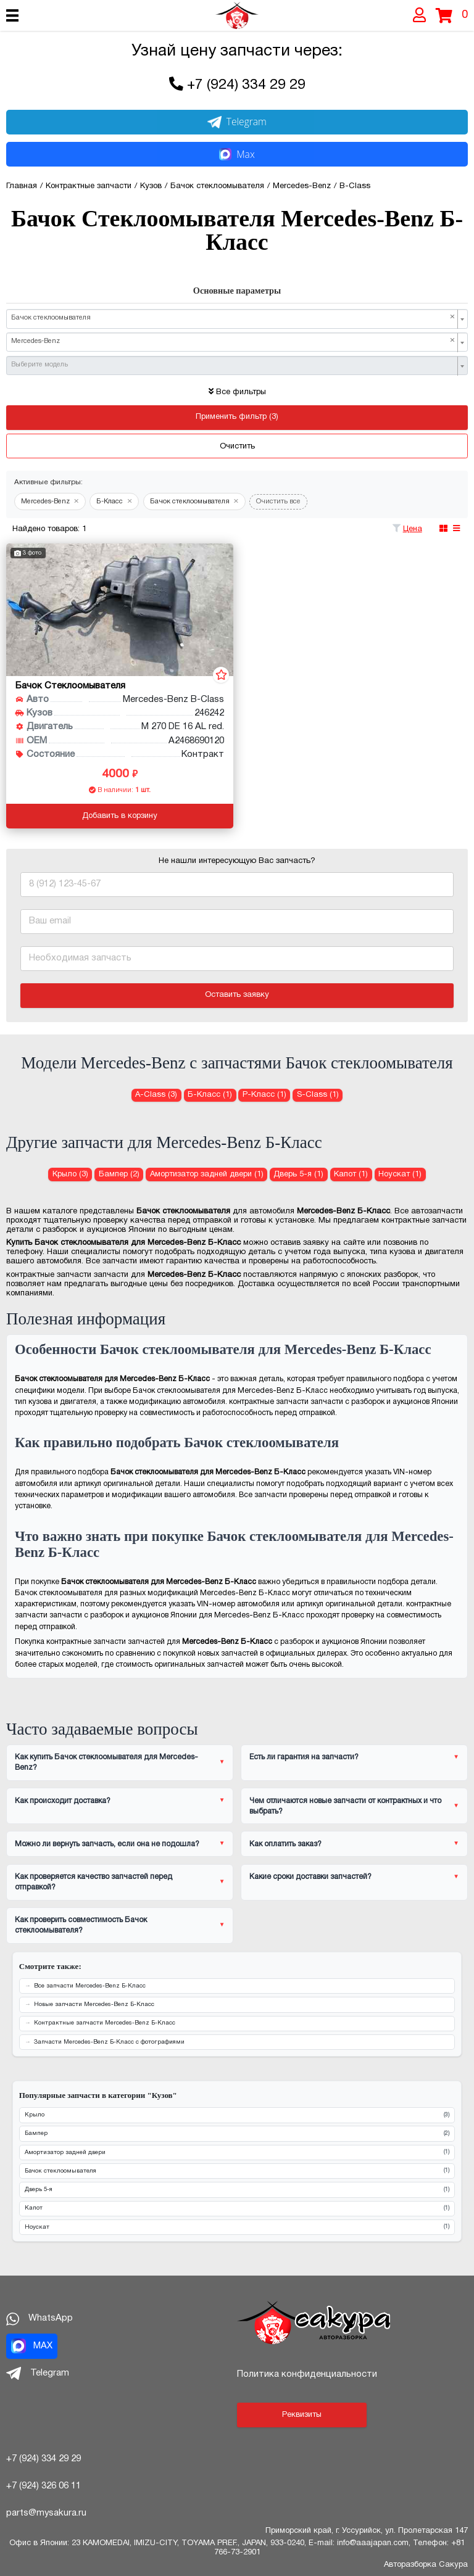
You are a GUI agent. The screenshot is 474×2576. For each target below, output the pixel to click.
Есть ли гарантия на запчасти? (304, 1757)
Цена (412, 529)
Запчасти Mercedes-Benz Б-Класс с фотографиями (109, 2042)
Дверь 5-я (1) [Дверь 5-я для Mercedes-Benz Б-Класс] (298, 1174)
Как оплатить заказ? (285, 1844)
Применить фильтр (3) (237, 417)
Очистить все (278, 501)
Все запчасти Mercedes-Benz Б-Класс (90, 1986)
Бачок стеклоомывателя (237, 2171)
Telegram (237, 121)
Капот (237, 2209)
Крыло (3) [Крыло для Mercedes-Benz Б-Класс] (70, 1174)
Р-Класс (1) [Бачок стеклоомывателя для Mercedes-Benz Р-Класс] (264, 1095)
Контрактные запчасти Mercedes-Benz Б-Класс (104, 2023)
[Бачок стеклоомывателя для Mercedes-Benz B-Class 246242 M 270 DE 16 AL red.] (119, 609)
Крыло (237, 2116)
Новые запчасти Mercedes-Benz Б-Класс (94, 2004)
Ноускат (237, 2227)
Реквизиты (302, 2415)
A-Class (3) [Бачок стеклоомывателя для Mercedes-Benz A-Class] (156, 1095)
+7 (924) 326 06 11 (43, 2486)
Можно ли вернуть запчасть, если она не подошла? (107, 1844)
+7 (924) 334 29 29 (246, 85)
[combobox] (237, 318)
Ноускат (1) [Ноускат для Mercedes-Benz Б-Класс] (400, 1174)
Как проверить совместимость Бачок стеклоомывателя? (81, 1925)
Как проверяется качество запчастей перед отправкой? (93, 1882)
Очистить (237, 446)
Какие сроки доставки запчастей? (310, 1876)
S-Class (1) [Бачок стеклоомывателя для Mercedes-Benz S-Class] (318, 1095)
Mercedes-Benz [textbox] (233, 341)
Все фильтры (237, 392)
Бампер (237, 2134)
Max (236, 154)
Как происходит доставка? (62, 1801)
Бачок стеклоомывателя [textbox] (233, 318)
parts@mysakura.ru (46, 2513)
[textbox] (233, 365)
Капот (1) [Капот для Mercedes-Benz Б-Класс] (351, 1174)
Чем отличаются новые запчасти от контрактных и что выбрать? (345, 1806)
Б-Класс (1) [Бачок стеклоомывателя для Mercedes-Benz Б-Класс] (210, 1095)
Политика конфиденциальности (307, 2374)
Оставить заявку (237, 995)
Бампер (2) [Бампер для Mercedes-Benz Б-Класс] (119, 1174)
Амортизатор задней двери (237, 2153)
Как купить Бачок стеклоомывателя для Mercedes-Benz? (106, 1762)
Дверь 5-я (237, 2190)
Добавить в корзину (119, 816)
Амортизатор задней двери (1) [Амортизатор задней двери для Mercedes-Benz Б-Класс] (207, 1174)
